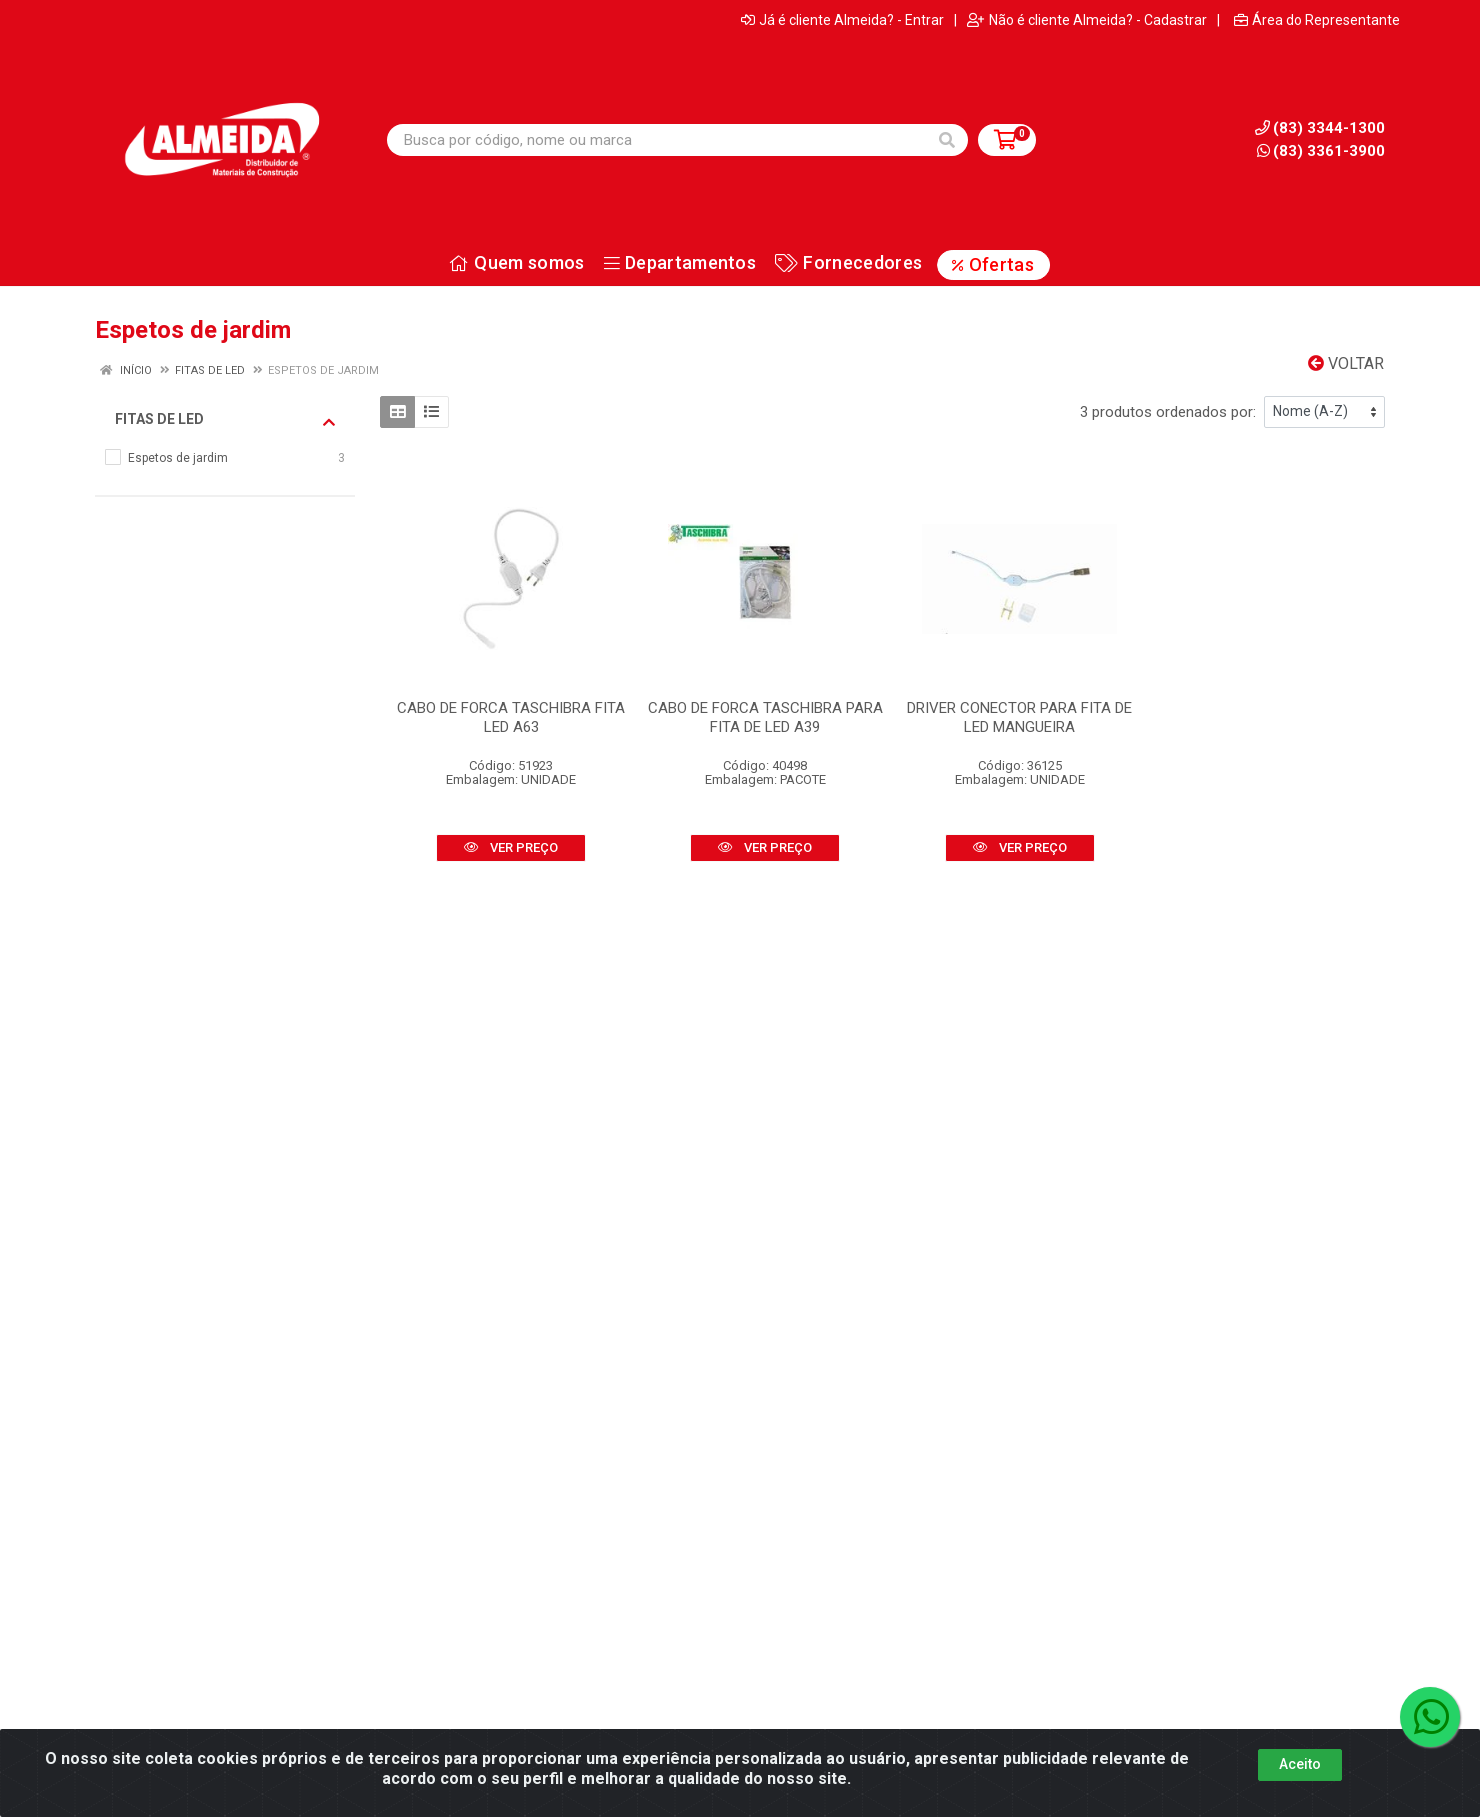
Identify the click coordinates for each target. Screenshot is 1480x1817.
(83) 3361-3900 (1321, 151)
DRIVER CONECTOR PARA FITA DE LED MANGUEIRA (1019, 717)
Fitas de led (225, 420)
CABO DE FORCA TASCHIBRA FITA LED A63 (511, 717)
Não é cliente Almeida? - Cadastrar (1087, 20)
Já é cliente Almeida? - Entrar (842, 20)
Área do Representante (1317, 20)
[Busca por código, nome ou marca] (657, 140)
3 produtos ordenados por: (1168, 412)
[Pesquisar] (947, 140)
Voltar (1346, 363)
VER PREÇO (511, 847)
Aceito (1300, 1778)
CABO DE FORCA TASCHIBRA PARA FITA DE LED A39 (765, 717)
